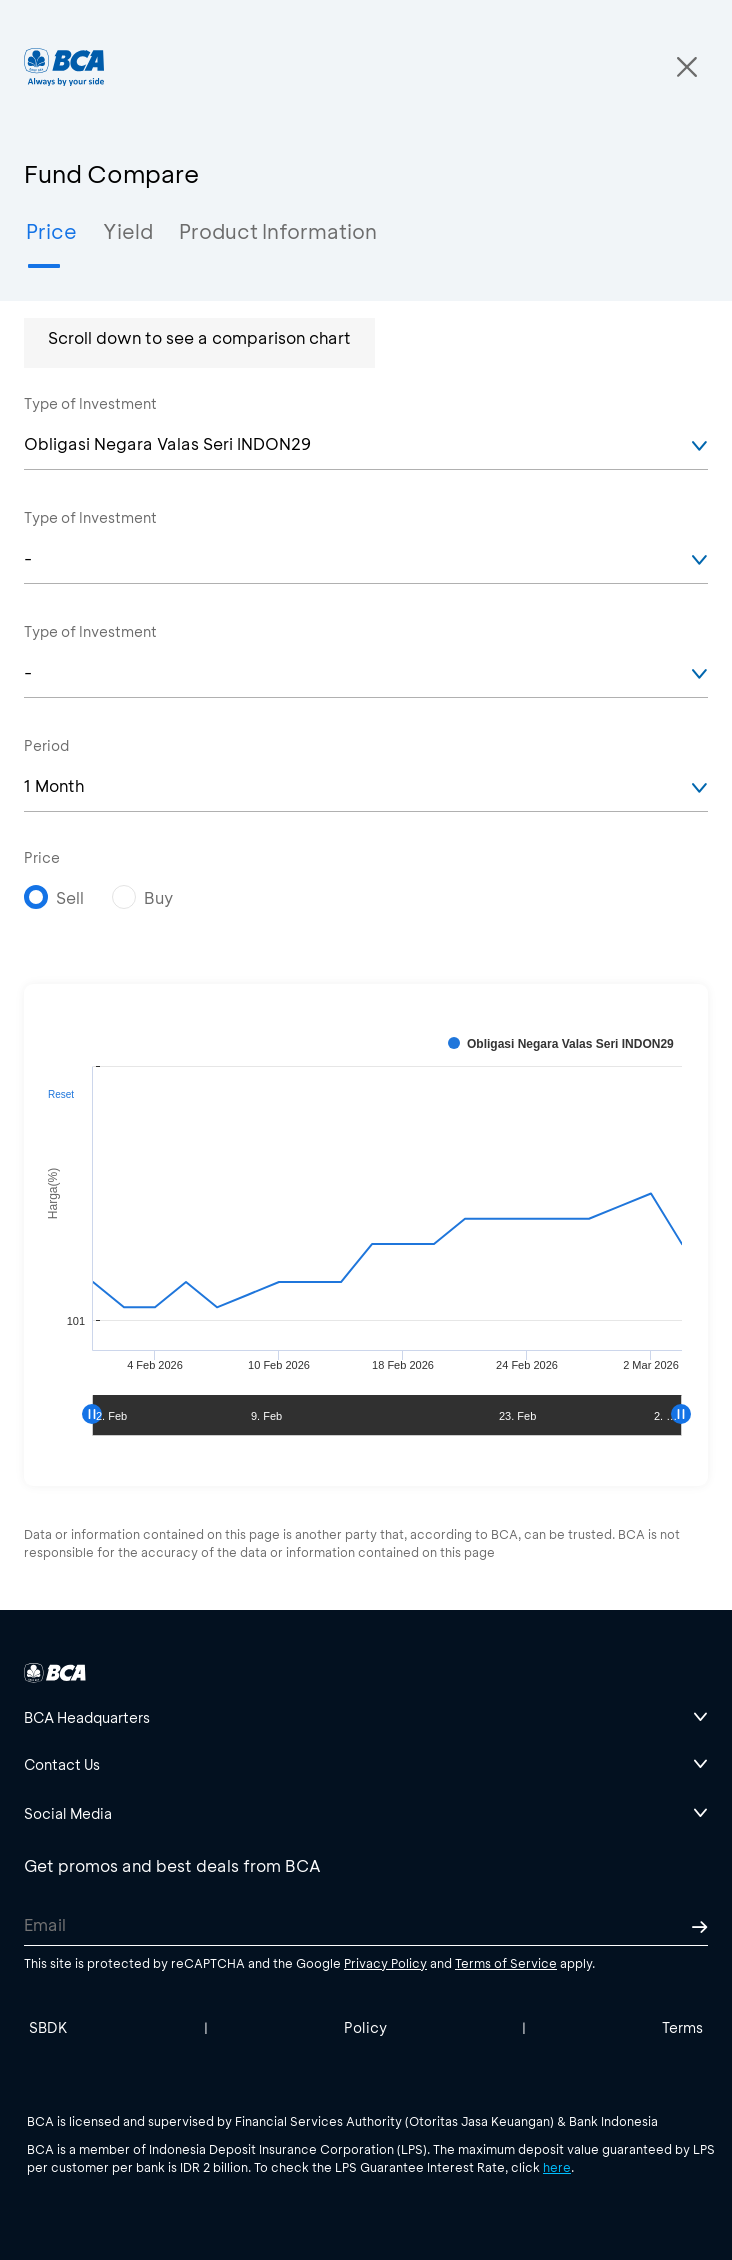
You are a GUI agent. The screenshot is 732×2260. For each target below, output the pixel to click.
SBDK (48, 2027)
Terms (682, 2027)
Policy (365, 2027)
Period (46, 745)
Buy (158, 897)
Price (42, 857)
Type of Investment (90, 403)
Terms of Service (506, 1963)
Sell (70, 897)
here (557, 2167)
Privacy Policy (385, 1963)
